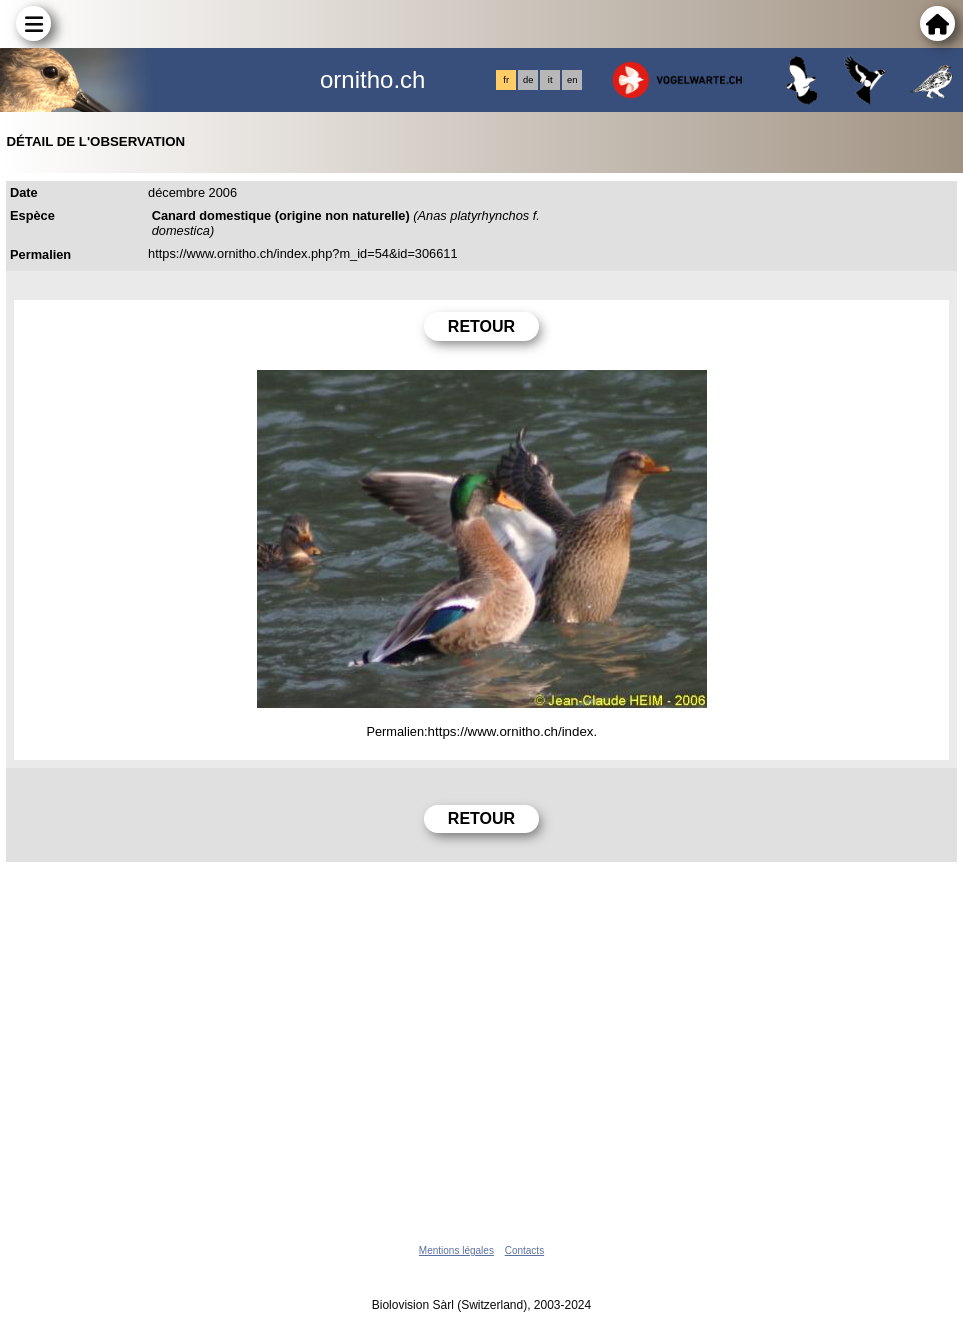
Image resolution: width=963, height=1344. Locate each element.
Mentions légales (456, 1250)
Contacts (524, 1250)
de (528, 80)
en (572, 80)
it (550, 80)
